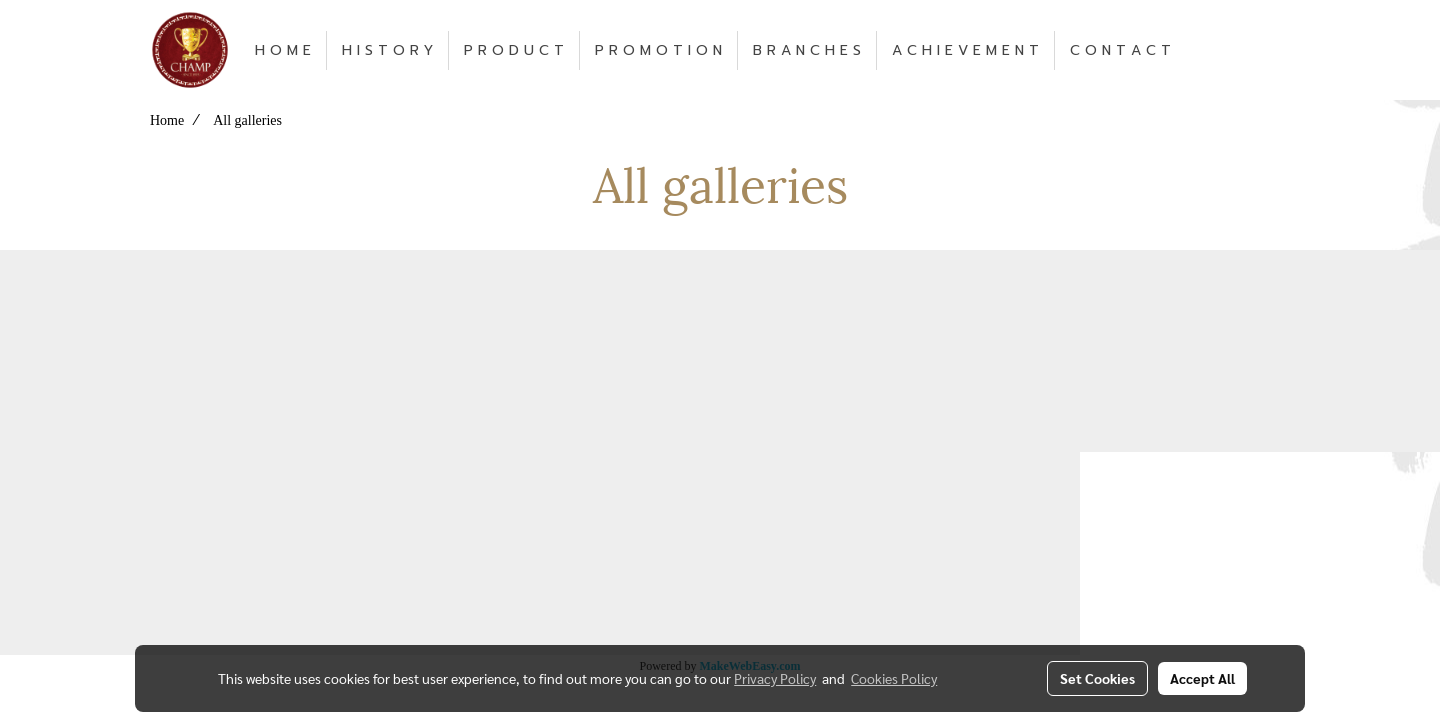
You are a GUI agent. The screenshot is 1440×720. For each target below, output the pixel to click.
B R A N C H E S (807, 50)
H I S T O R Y (387, 50)
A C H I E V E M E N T (965, 50)
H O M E (283, 50)
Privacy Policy (775, 678)
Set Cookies (1097, 678)
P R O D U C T (514, 50)
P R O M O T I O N (658, 50)
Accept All (1202, 678)
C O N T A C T (1120, 50)
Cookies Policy (894, 678)
